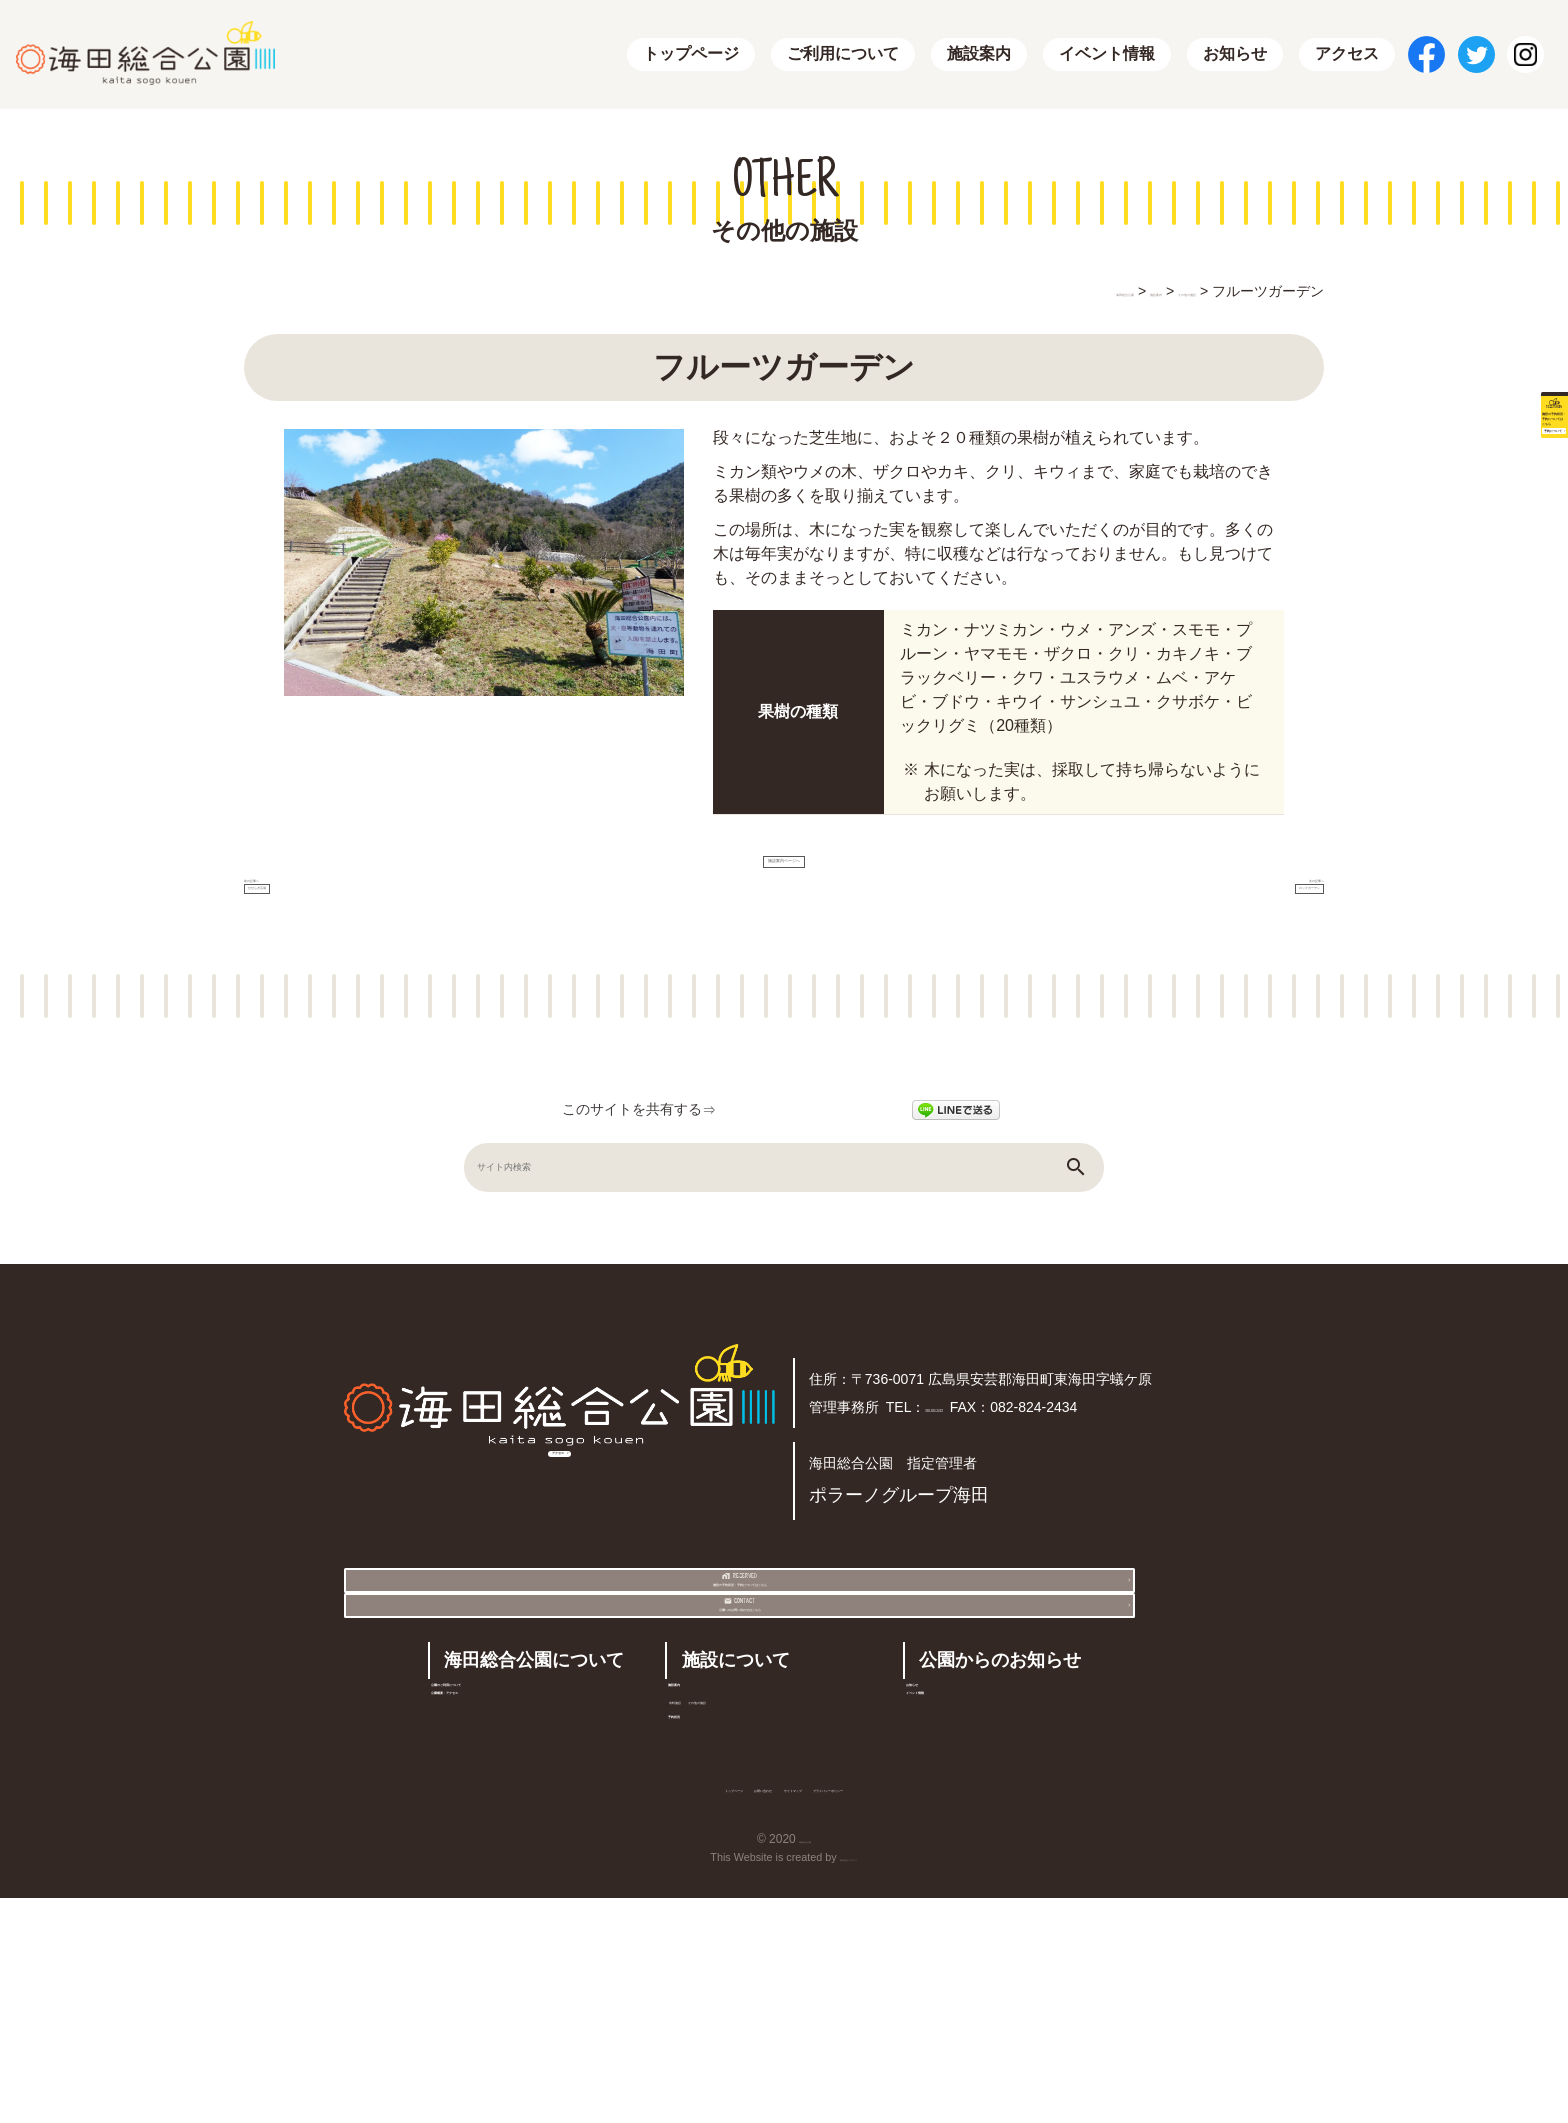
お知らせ (1235, 55)
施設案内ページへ (784, 872)
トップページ (691, 55)
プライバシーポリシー (994, 2008)
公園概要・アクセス (516, 1891)
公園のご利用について (524, 1851)
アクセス (1347, 55)
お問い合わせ (686, 2008)
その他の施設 (801, 1876)
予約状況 (713, 1915)
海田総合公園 (805, 2064)
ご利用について (843, 55)
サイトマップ (826, 2008)
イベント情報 (1107, 55)
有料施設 (710, 1876)
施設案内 (979, 55)
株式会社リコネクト (848, 2082)
